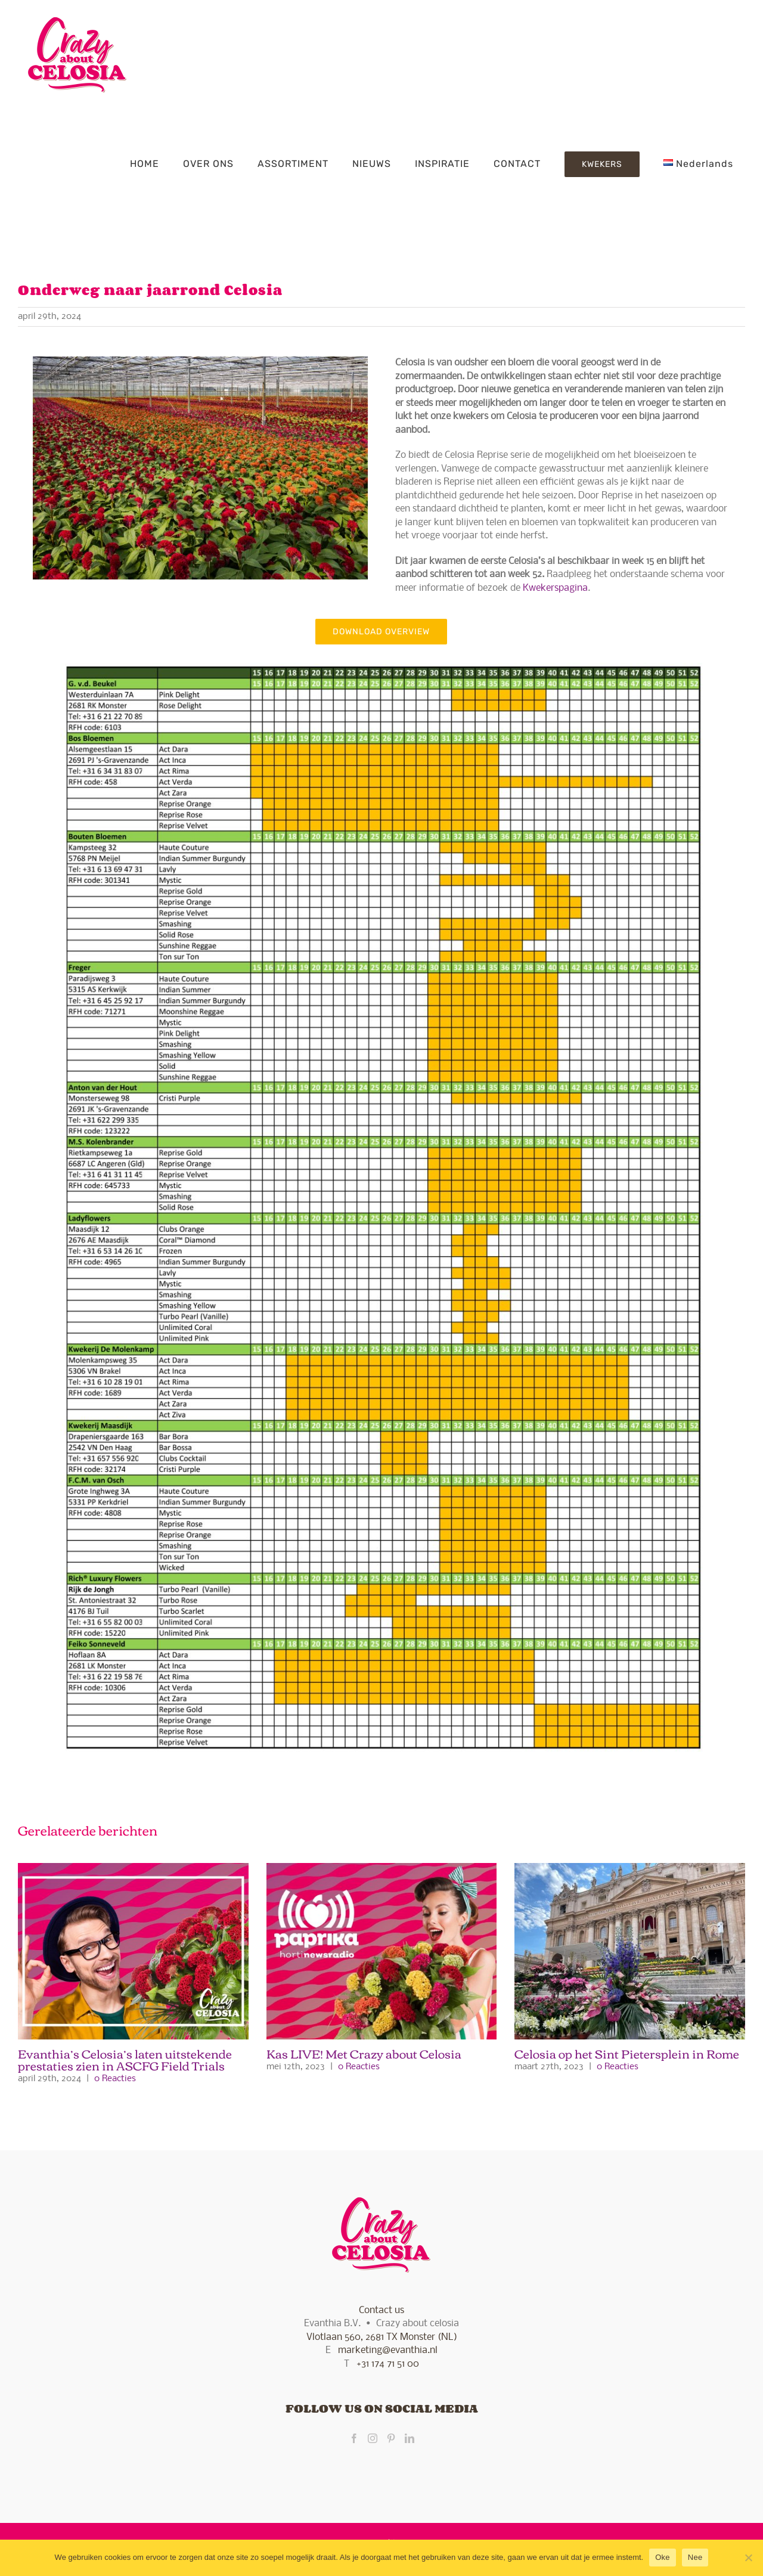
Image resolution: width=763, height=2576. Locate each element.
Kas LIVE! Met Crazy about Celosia (363, 2053)
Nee (695, 2557)
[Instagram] (372, 2438)
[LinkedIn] (409, 2438)
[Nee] (748, 2557)
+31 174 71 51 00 (387, 2364)
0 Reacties (115, 2079)
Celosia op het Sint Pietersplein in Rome (626, 2053)
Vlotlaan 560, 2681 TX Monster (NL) (381, 2337)
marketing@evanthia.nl (388, 2350)
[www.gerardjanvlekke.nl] (200, 361)
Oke (662, 2557)
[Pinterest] (391, 2438)
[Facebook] (354, 2438)
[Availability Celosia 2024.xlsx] (381, 649)
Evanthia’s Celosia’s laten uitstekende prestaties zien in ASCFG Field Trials (125, 2059)
